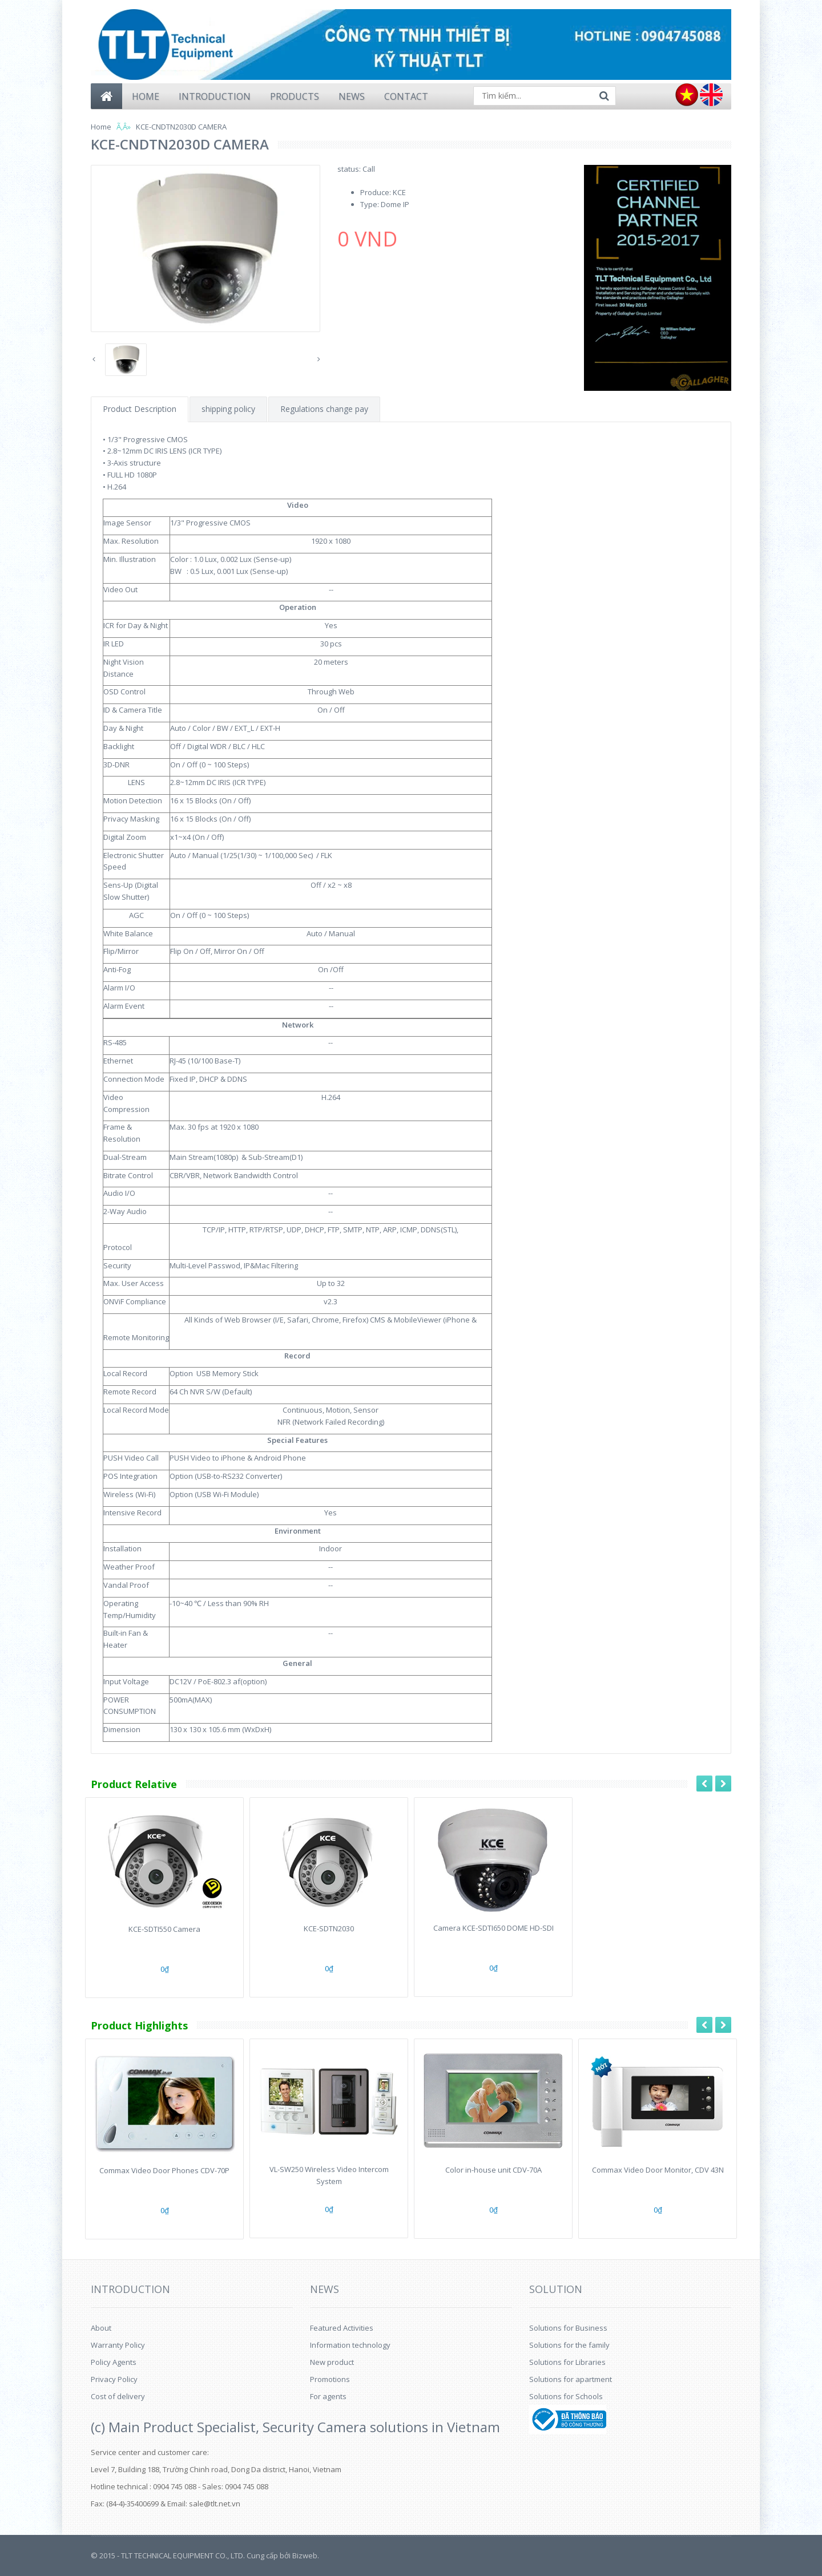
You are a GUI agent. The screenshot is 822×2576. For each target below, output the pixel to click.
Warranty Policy (118, 2345)
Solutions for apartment (570, 2379)
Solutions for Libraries (567, 2362)
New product (332, 2362)
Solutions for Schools (566, 2396)
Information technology (350, 2345)
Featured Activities (341, 2328)
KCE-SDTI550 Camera (164, 1929)
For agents (328, 2396)
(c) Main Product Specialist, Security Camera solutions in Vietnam (295, 2426)
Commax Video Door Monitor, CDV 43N (658, 2170)
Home (101, 127)
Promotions (330, 2379)
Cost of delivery (118, 2396)
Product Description (139, 408)
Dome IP (395, 204)
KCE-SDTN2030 (329, 1928)
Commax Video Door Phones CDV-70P (164, 2170)
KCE (399, 192)
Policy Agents (113, 2362)
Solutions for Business (568, 2328)
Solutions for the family (569, 2345)
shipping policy (228, 408)
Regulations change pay (324, 408)
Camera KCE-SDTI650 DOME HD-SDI (493, 1928)
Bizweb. (305, 2555)
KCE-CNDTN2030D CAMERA (181, 127)
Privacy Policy (114, 2379)
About (101, 2328)
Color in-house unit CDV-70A (493, 2170)
